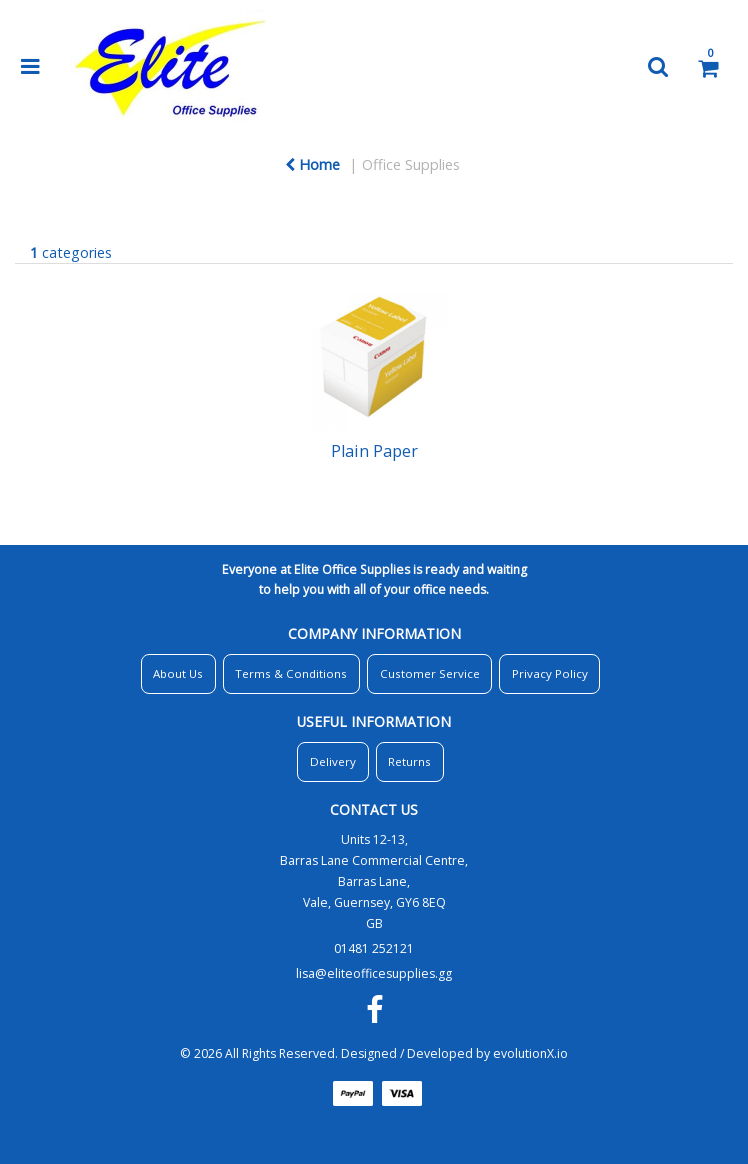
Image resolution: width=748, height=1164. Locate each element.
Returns (409, 761)
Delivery (333, 761)
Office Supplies (411, 164)
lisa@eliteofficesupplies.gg (374, 973)
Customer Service (430, 673)
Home (312, 164)
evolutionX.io (530, 1053)
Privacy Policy (550, 673)
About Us (178, 673)
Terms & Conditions (291, 673)
